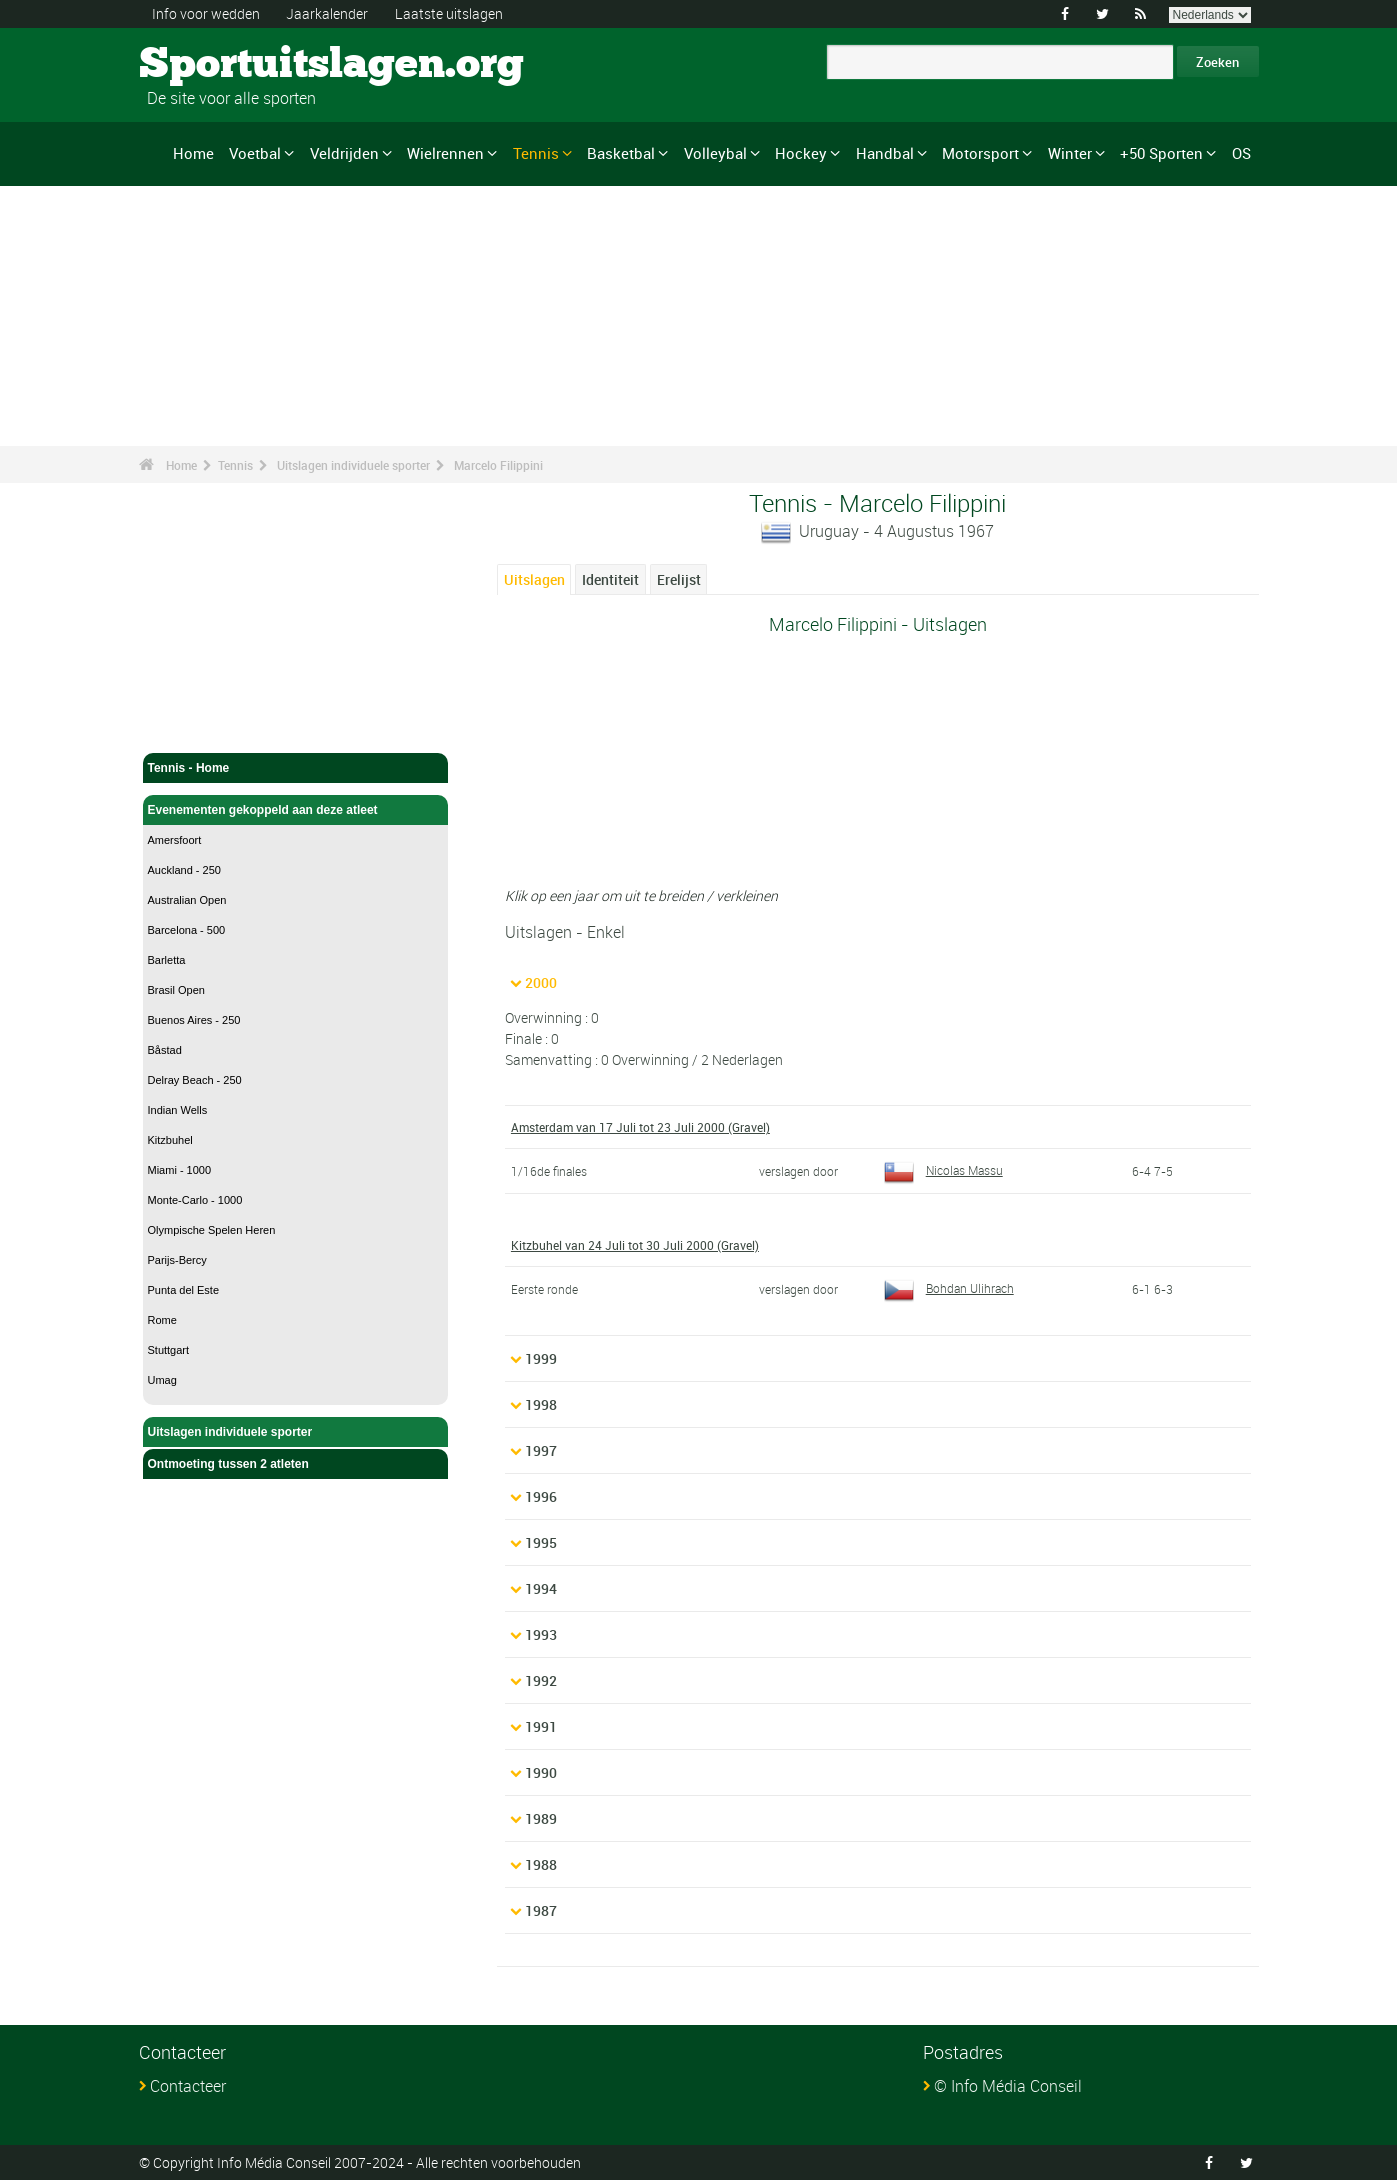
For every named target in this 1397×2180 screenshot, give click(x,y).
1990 (541, 1772)
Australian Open (187, 900)
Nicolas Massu (943, 1170)
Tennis (536, 153)
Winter (1070, 153)
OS (1241, 153)
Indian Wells (178, 1110)
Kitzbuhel (170, 1140)
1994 (541, 1588)
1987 (541, 1910)
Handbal (885, 153)
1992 (541, 1680)
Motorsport (980, 153)
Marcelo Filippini (498, 465)
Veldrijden (344, 153)
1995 (541, 1542)
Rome (162, 1320)
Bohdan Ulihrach (949, 1288)
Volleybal (715, 153)
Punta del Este (184, 1290)
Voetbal (255, 153)
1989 (541, 1818)
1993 (541, 1634)
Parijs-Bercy (177, 1260)
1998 (541, 1404)
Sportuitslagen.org (214, 65)
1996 (541, 1496)
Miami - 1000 (180, 1170)
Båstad (165, 1050)
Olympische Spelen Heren (212, 1230)
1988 (541, 1864)
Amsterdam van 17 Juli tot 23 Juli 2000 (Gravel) (640, 1127)
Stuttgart (169, 1350)
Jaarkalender (327, 13)
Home (193, 153)
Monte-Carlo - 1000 (195, 1200)
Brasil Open (176, 990)
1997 (541, 1450)
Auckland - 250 (184, 870)
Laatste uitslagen (449, 13)
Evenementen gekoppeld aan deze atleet (296, 810)
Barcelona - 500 (187, 930)
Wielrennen (445, 153)
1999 (541, 1358)
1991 (541, 1726)
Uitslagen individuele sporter (353, 465)
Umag (162, 1380)
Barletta (167, 960)
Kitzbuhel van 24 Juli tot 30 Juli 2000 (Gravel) (635, 1245)
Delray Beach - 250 (195, 1080)
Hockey (801, 153)
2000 (541, 982)
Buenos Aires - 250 (194, 1020)
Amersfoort (175, 840)
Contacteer (188, 2086)
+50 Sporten (1161, 153)
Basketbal (621, 153)
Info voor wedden (206, 13)
